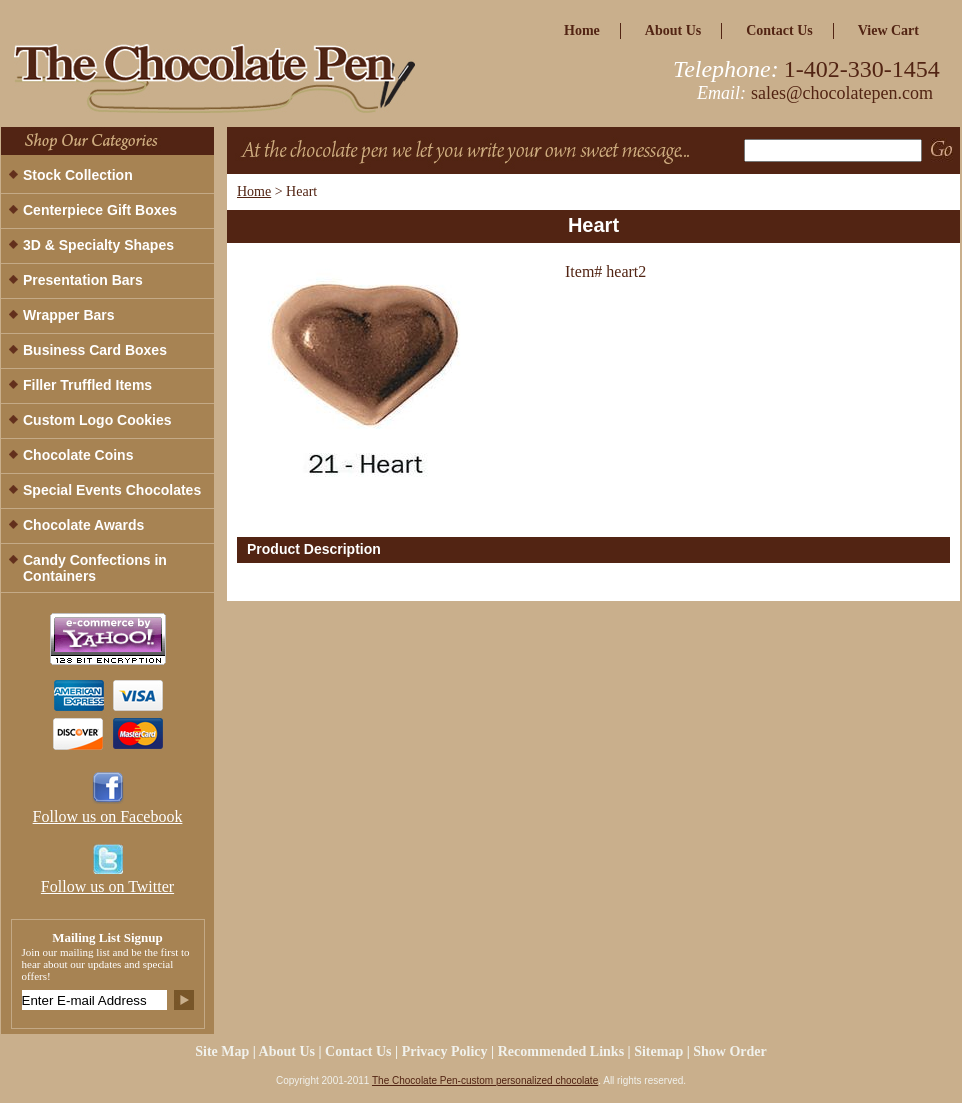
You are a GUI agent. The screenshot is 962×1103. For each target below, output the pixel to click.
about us (673, 30)
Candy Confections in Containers (95, 568)
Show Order (730, 1051)
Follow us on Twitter (107, 886)
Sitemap (658, 1051)
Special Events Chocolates (112, 490)
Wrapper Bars (69, 315)
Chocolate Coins (78, 455)
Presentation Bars (83, 280)
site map (222, 1051)
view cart (888, 30)
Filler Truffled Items (87, 385)
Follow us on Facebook (108, 816)
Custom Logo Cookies (97, 420)
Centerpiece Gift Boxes (100, 210)
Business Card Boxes (95, 350)
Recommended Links (561, 1051)
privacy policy (445, 1051)
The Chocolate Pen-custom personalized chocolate (485, 1080)
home (582, 30)
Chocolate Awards (83, 525)
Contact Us (779, 30)
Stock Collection (78, 175)
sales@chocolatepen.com (842, 93)
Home (254, 191)
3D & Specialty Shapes (98, 245)
